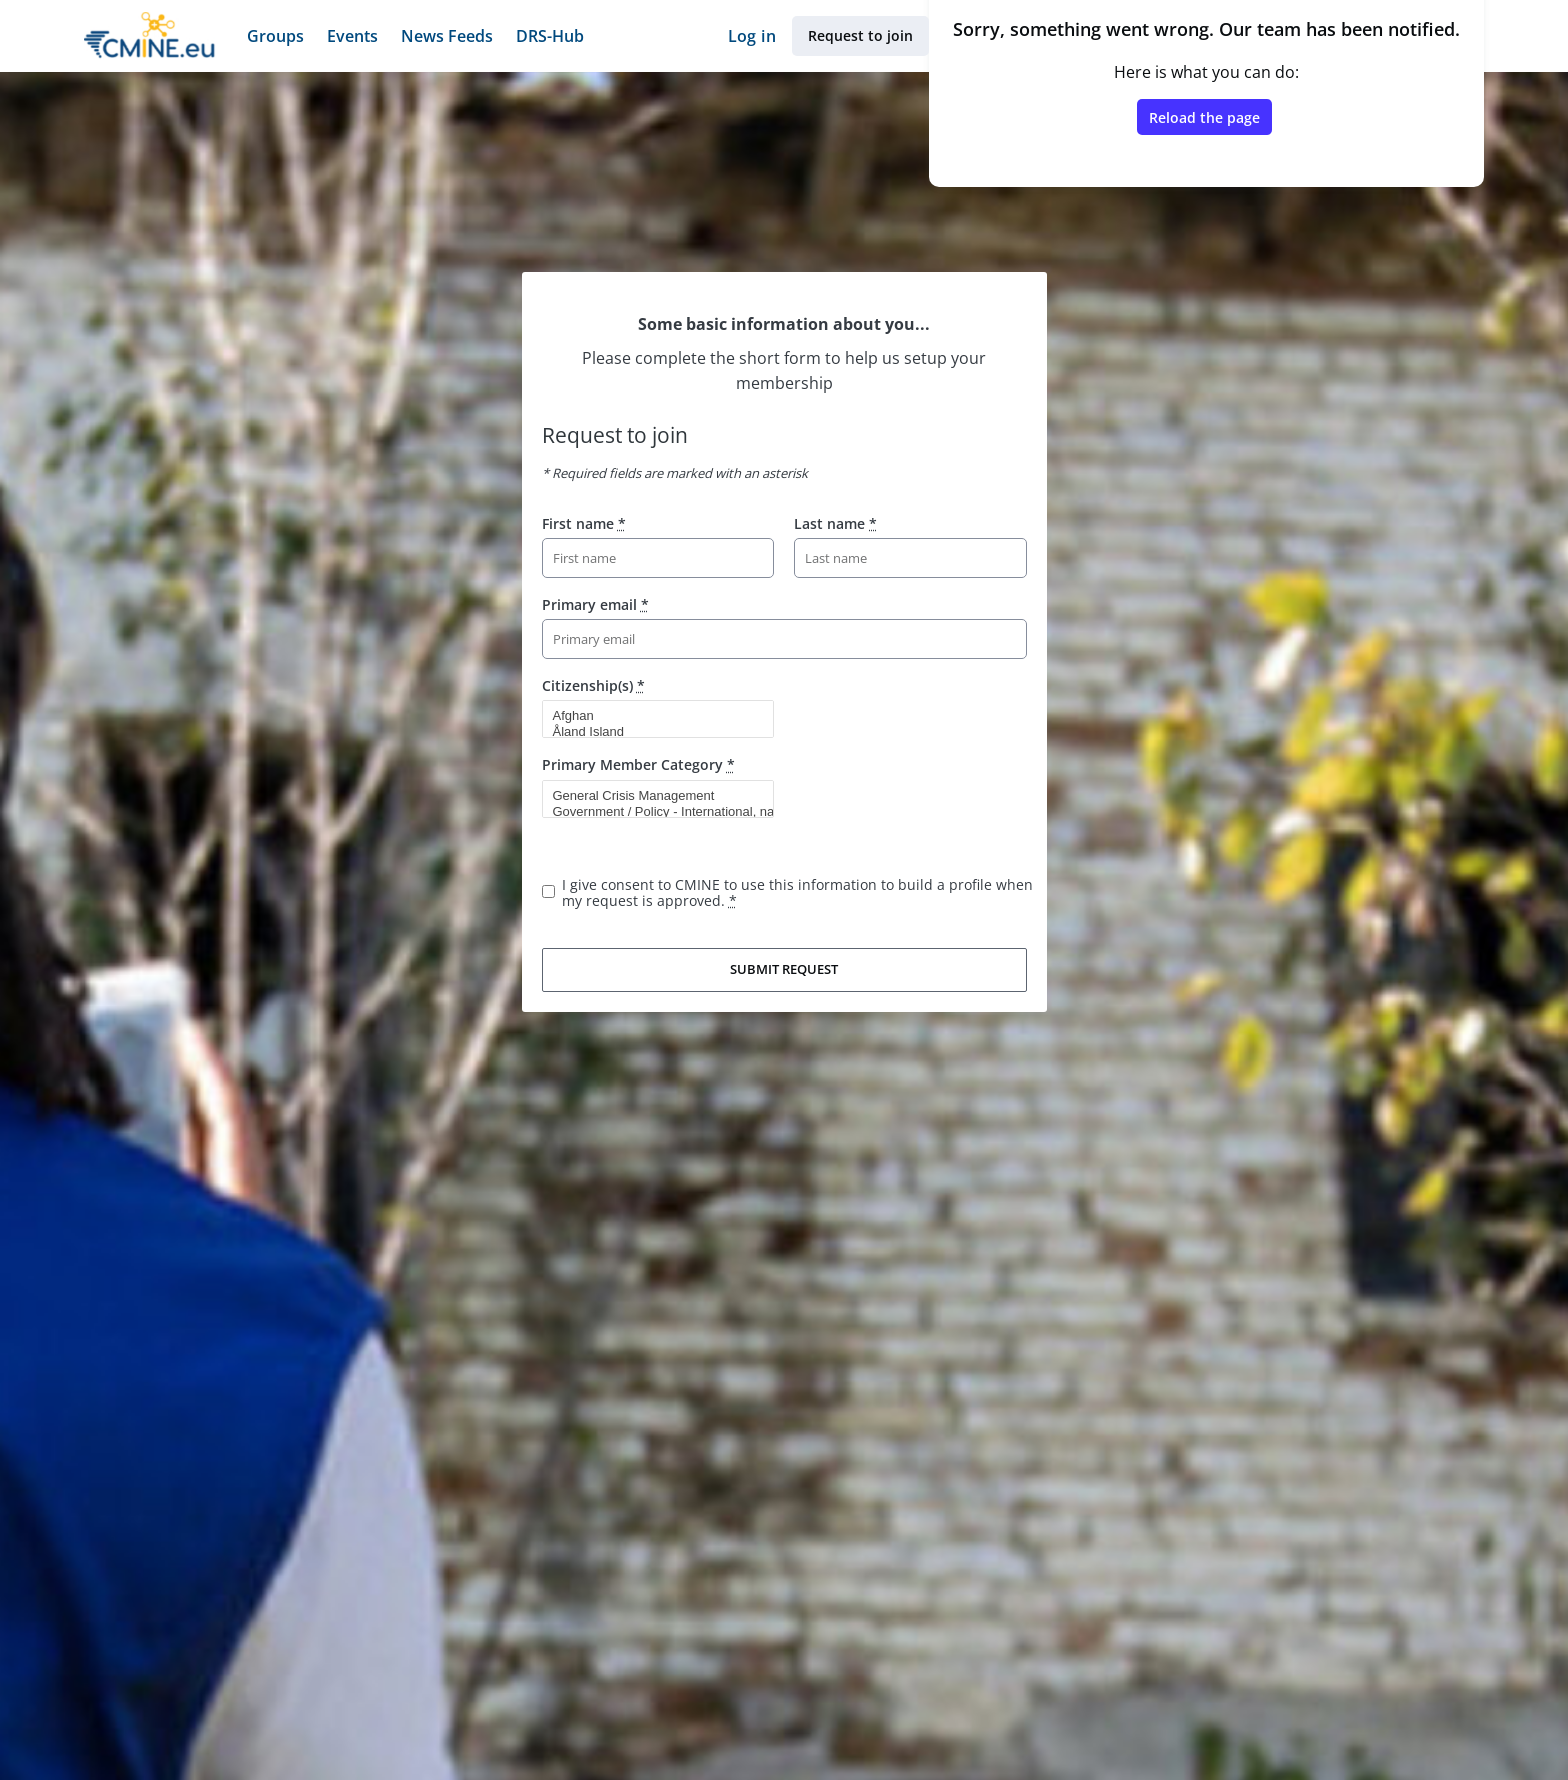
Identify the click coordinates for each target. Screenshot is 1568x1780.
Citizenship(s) (593, 685)
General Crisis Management (650, 796)
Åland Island (650, 732)
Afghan (650, 716)
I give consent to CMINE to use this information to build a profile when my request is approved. (797, 892)
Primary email (595, 604)
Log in (752, 36)
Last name (835, 523)
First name (584, 523)
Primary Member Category (638, 764)
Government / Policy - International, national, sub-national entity (650, 812)
